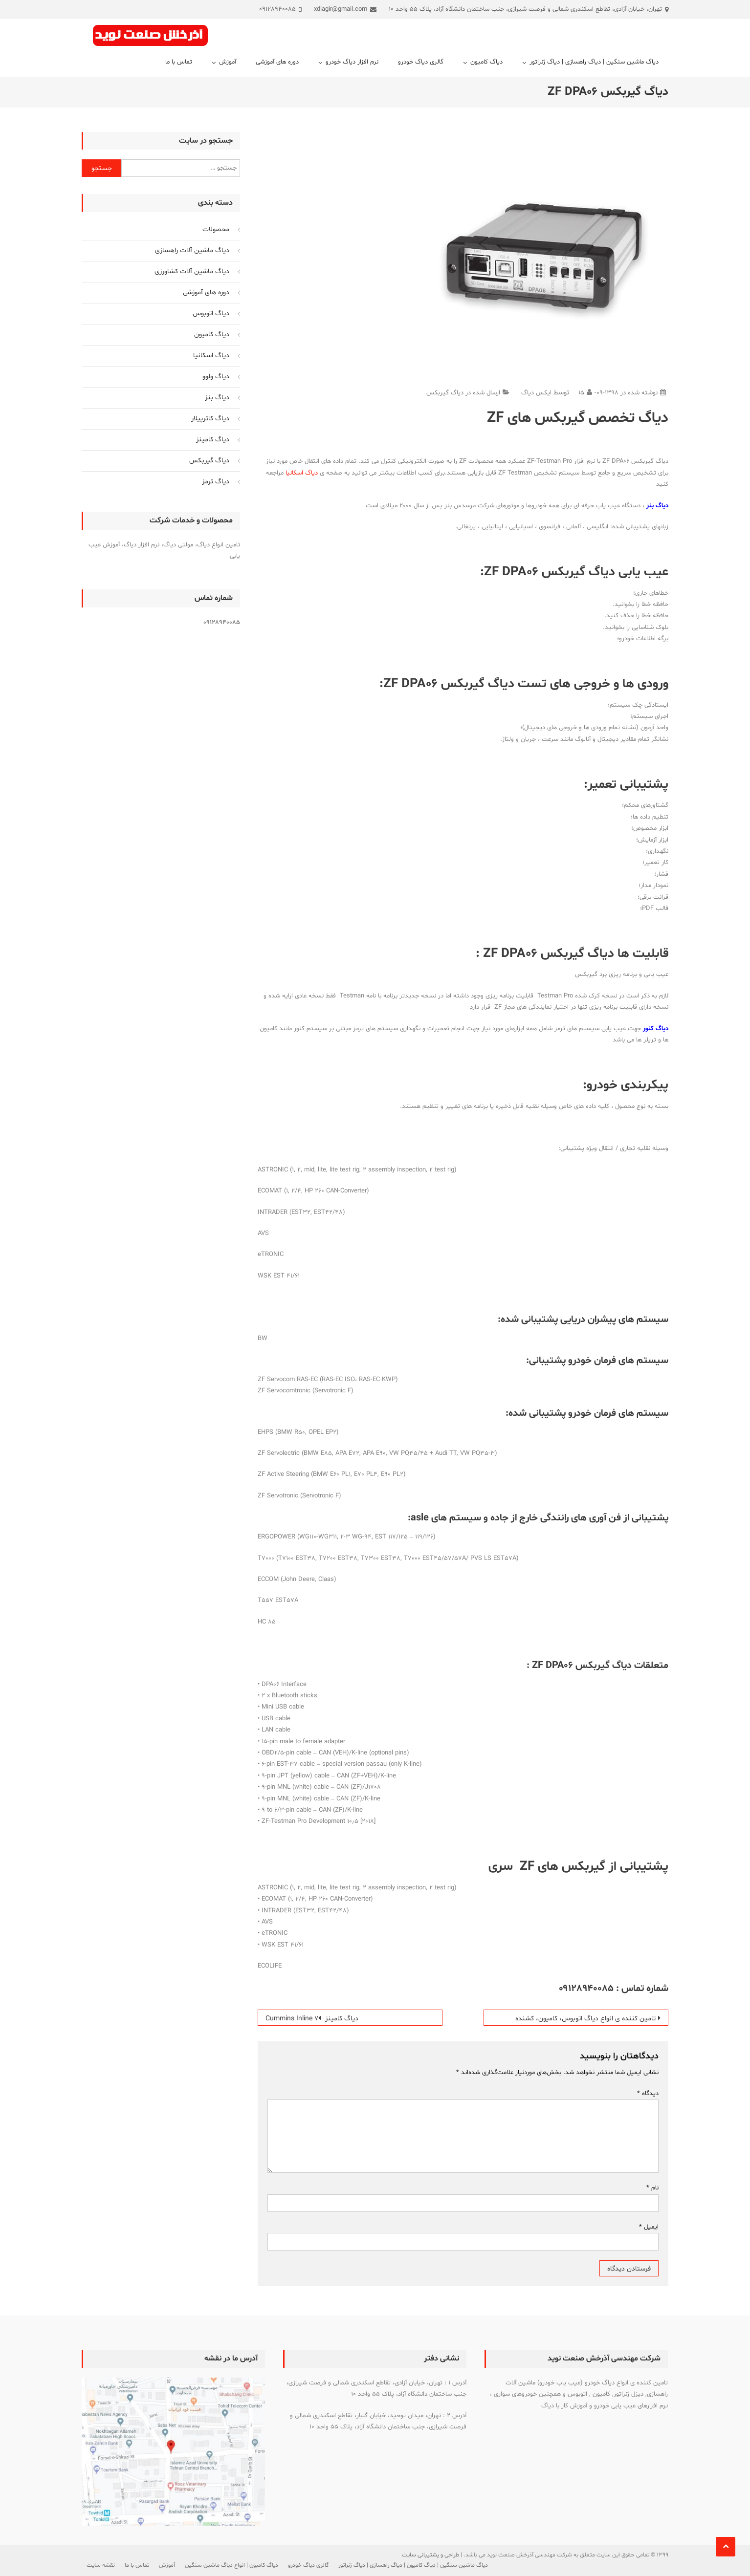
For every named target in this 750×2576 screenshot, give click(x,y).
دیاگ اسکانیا (302, 473)
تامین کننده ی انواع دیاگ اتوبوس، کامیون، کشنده (585, 2018)
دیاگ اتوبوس (211, 313)
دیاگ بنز (217, 397)
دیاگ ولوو (215, 376)
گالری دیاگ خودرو (420, 62)
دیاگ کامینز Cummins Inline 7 (311, 2018)
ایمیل (649, 2227)
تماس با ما (178, 62)
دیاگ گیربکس (444, 393)
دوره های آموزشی (277, 62)
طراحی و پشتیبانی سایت (430, 2555)
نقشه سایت (101, 2565)
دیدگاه (648, 2093)
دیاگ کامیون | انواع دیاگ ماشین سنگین (231, 2565)
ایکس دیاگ (536, 393)
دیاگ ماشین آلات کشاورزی (191, 271)
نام (652, 2188)
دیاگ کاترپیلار (210, 418)
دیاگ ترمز (215, 481)
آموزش (227, 62)
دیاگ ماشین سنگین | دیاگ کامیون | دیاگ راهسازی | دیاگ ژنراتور (413, 2565)
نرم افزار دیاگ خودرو (352, 62)
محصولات (215, 229)
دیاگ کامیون (486, 62)
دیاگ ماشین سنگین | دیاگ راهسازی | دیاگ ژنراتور (594, 62)
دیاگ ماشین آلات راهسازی (192, 250)
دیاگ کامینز (212, 439)
